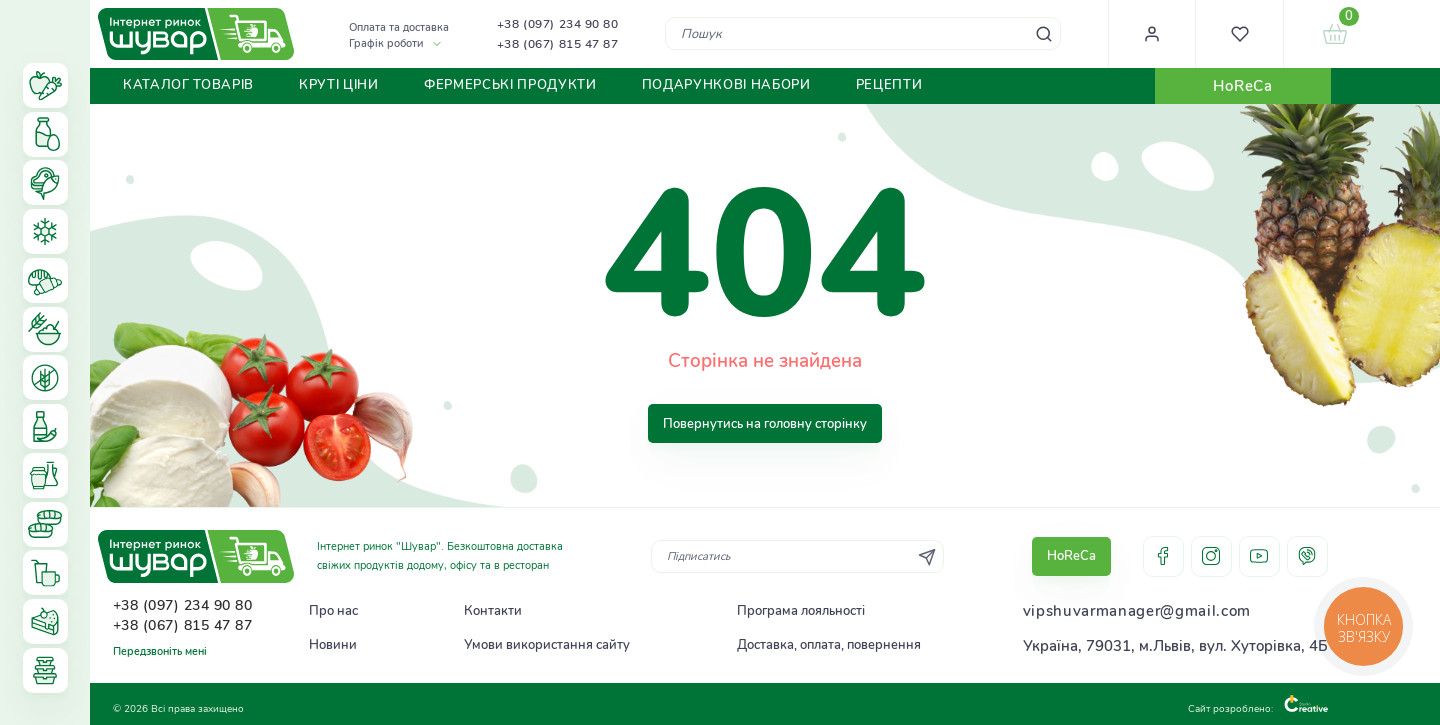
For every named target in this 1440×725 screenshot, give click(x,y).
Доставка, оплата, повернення (829, 645)
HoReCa (1242, 86)
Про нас (333, 611)
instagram (1211, 556)
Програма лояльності (801, 611)
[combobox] (862, 33)
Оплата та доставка (399, 27)
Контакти (493, 611)
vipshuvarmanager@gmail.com (1137, 611)
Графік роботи (386, 43)
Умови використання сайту (547, 645)
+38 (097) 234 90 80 (558, 24)
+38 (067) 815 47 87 (558, 44)
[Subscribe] (927, 556)
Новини (333, 645)
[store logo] (196, 34)
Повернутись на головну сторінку (765, 424)
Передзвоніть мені (160, 651)
